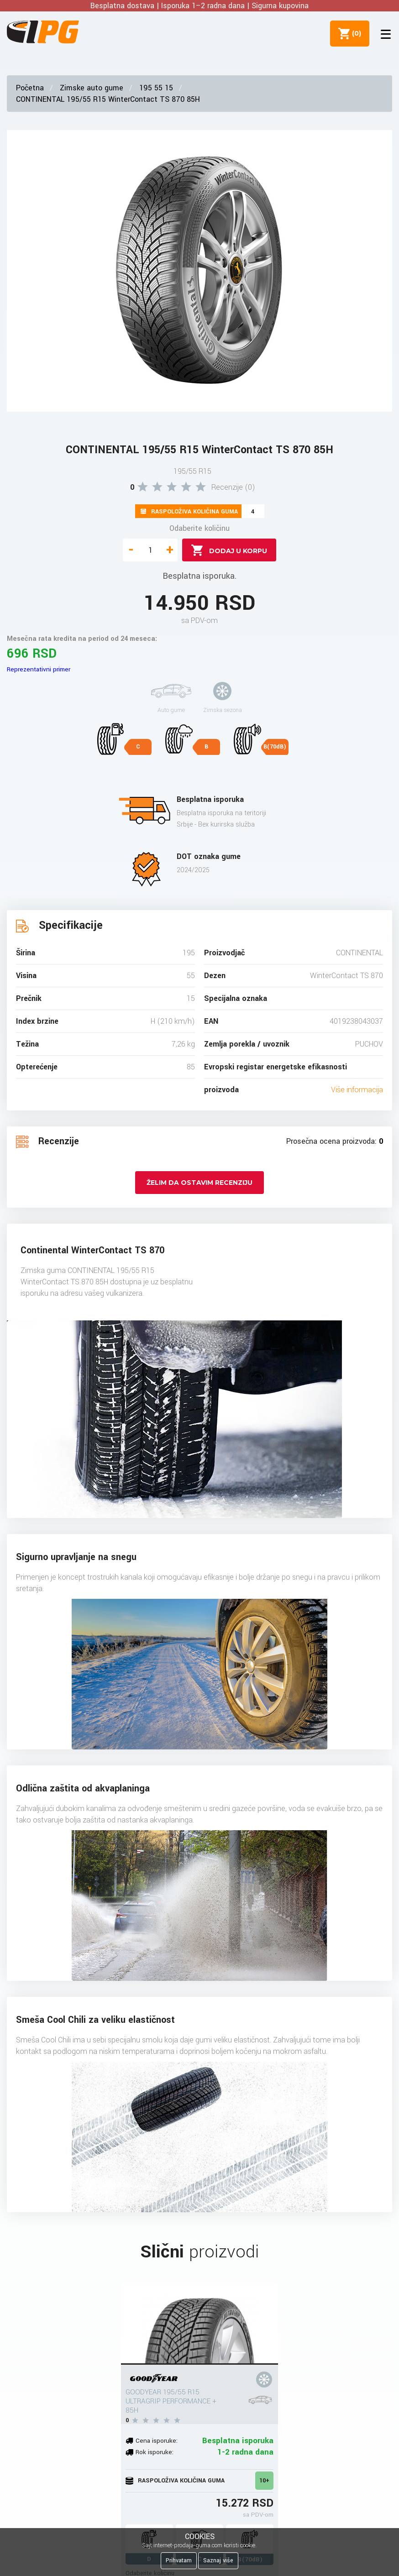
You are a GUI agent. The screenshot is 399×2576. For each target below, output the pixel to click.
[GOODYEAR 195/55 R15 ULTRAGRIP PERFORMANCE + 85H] (199, 2324)
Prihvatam (179, 2560)
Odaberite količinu (199, 528)
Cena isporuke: (157, 2440)
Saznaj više (218, 2560)
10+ (264, 2481)
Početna (30, 88)
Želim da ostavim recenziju (199, 1182)
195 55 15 (156, 88)
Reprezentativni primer (38, 669)
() (353, 33)
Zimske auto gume (91, 88)
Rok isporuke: (154, 2452)
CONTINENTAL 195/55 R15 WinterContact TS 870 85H (108, 99)
